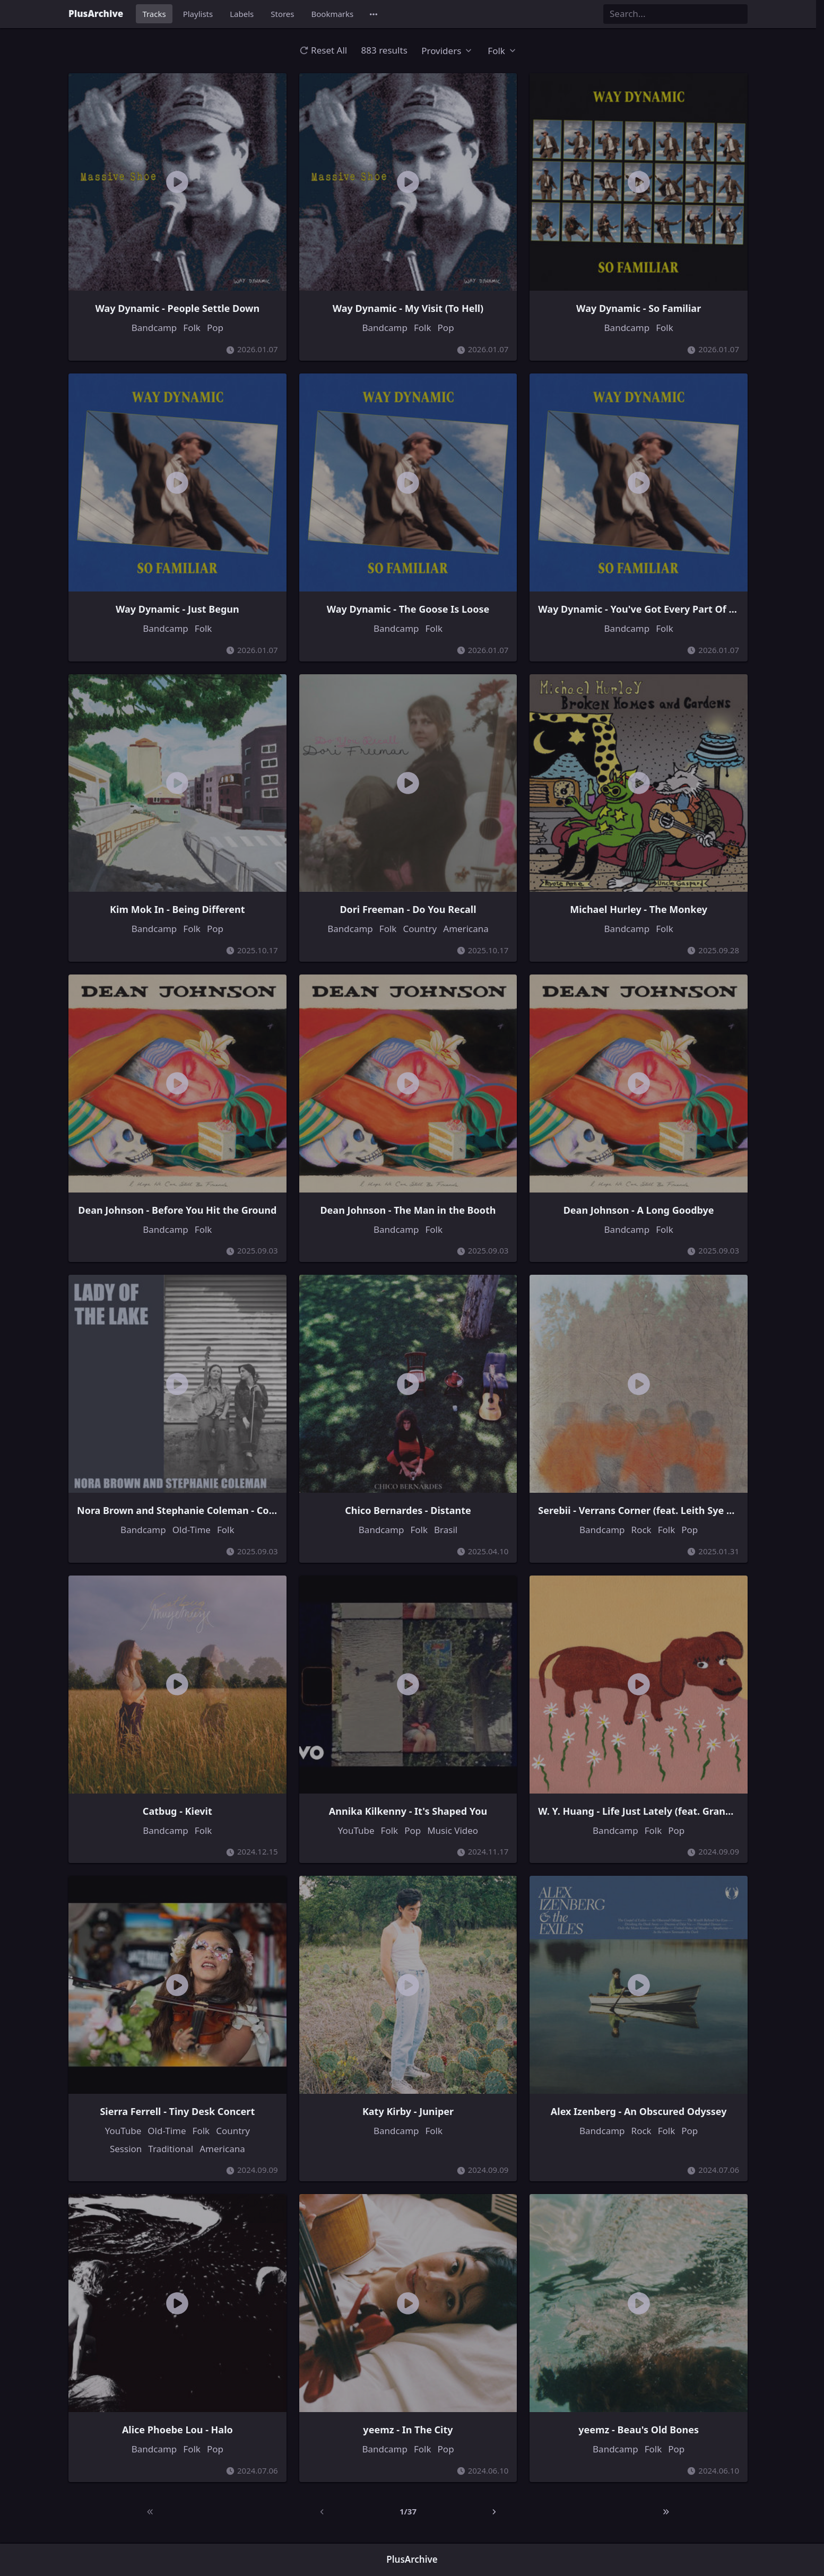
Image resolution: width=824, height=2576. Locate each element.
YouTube (356, 1830)
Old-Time (191, 1530)
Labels (242, 13)
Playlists (198, 13)
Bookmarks (332, 13)
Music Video (452, 1830)
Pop (215, 327)
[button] (373, 14)
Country (420, 929)
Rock (641, 1530)
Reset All (323, 50)
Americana (466, 929)
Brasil (445, 1530)
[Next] (494, 2512)
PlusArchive (95, 13)
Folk (192, 327)
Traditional (170, 2149)
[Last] (666, 2512)
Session (126, 2149)
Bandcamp (154, 327)
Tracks (154, 13)
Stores (282, 13)
